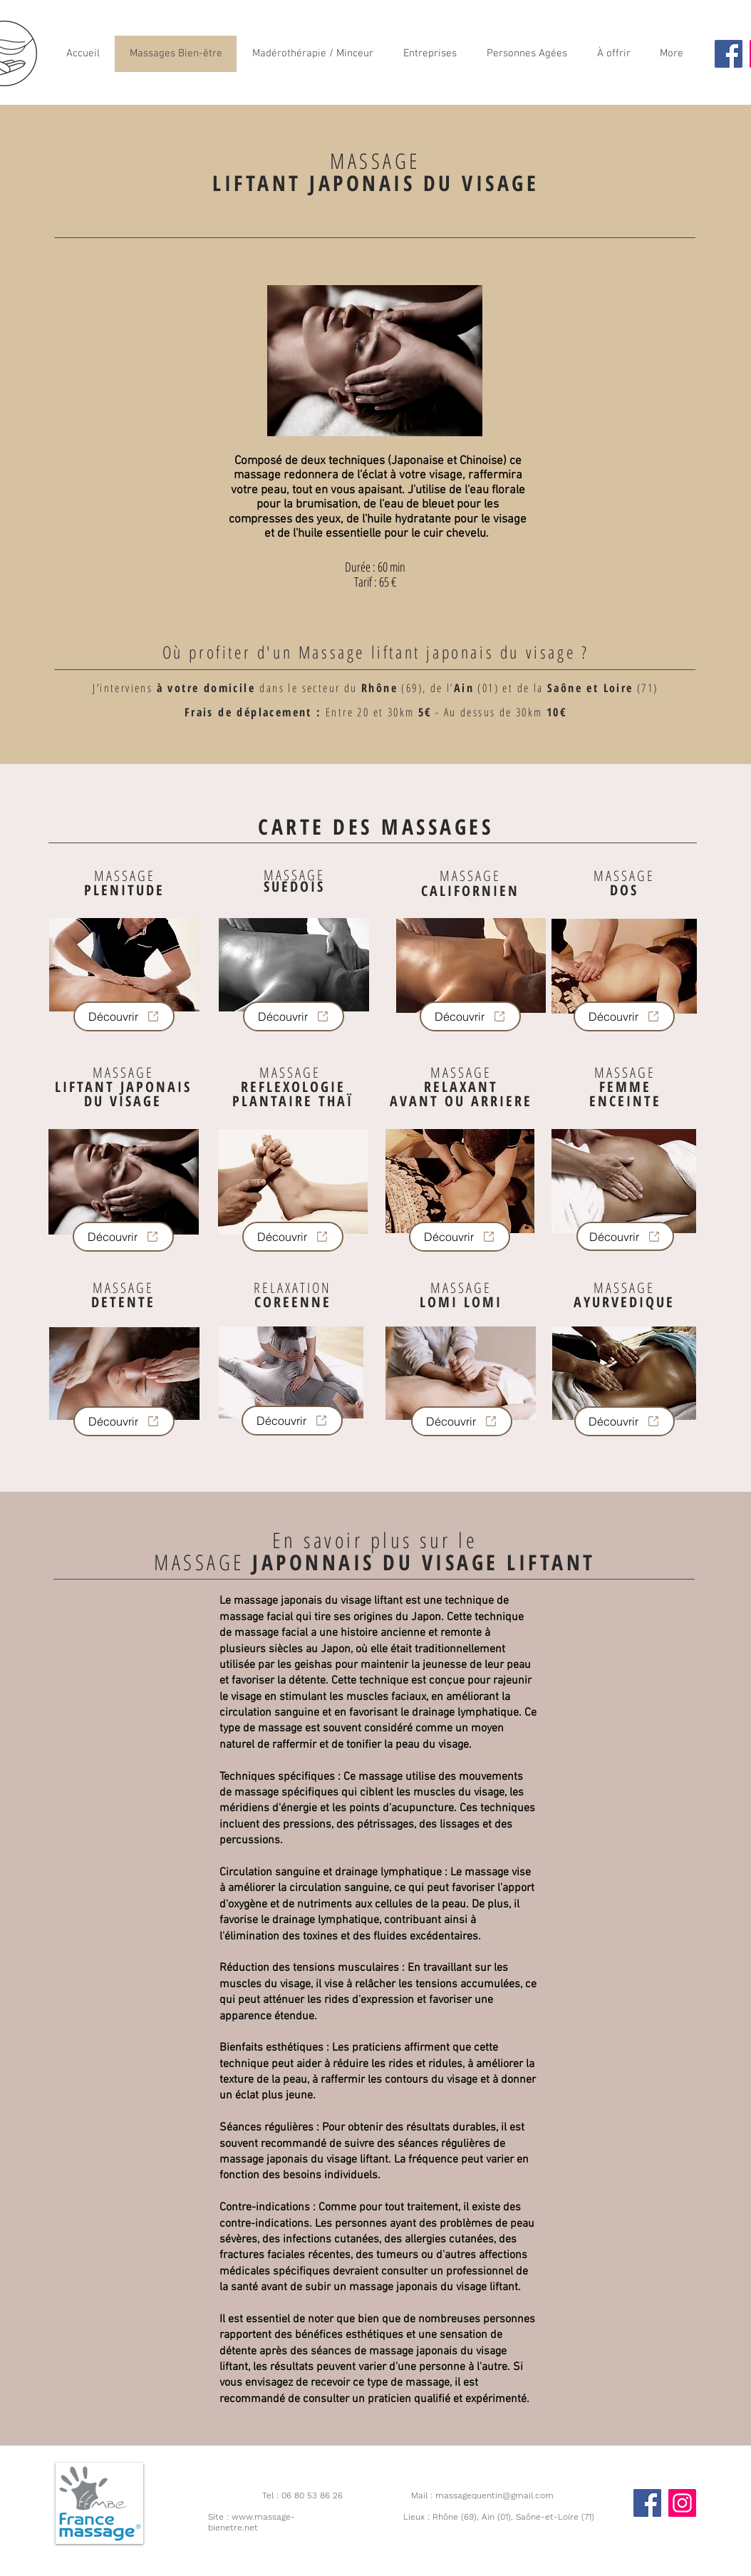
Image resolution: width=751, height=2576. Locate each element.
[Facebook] (728, 54)
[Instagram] (682, 2503)
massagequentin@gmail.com (494, 2495)
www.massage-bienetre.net (251, 2522)
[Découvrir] (124, 1016)
